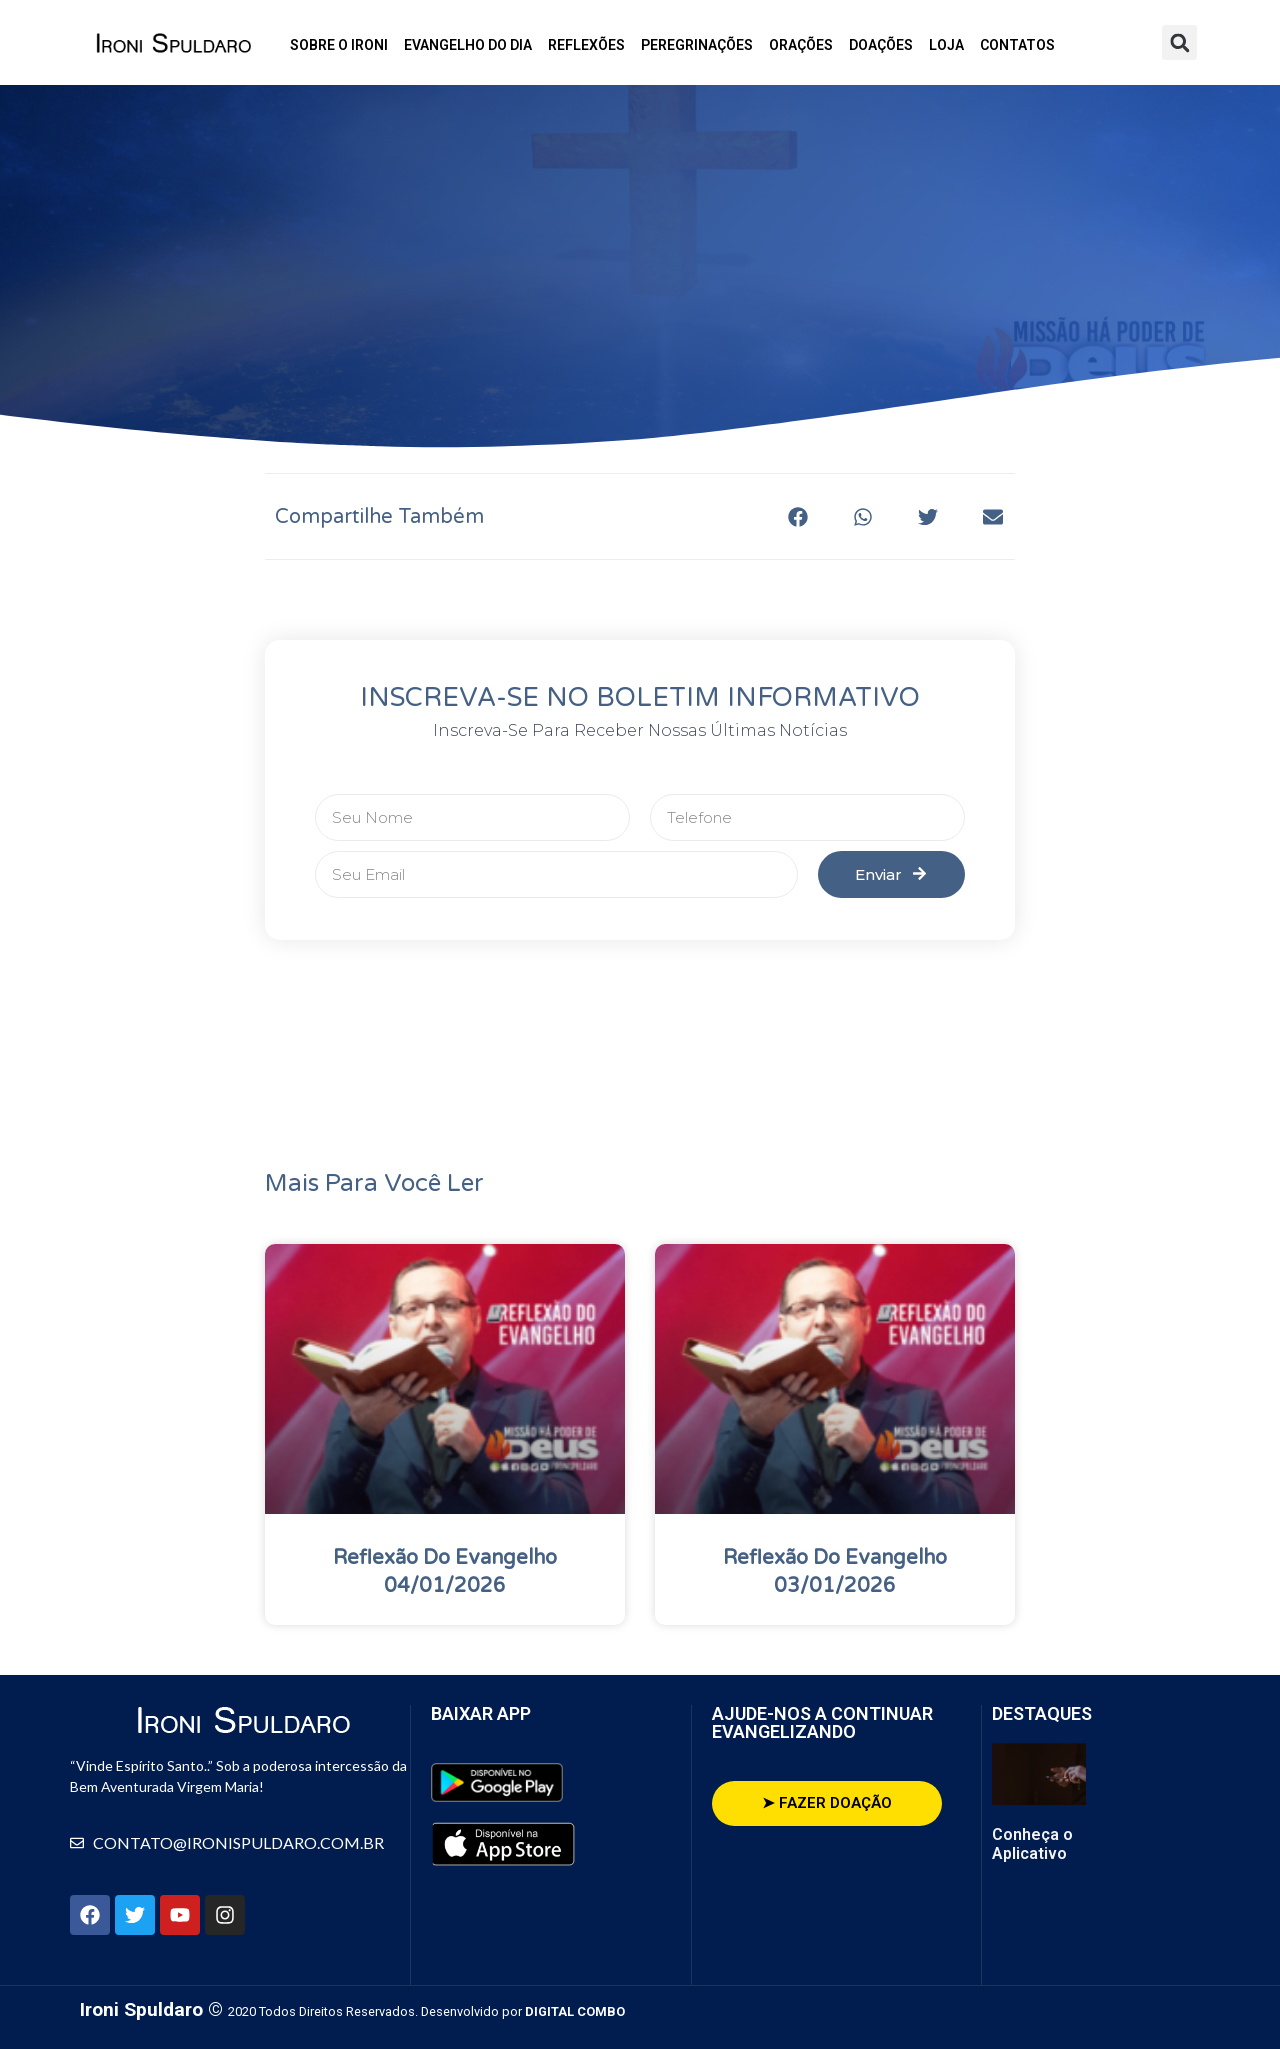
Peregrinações (697, 45)
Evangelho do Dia (468, 45)
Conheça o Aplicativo (1032, 1844)
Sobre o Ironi (339, 45)
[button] (1179, 42)
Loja (946, 45)
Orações (801, 45)
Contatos (1017, 45)
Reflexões (586, 45)
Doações (881, 45)
